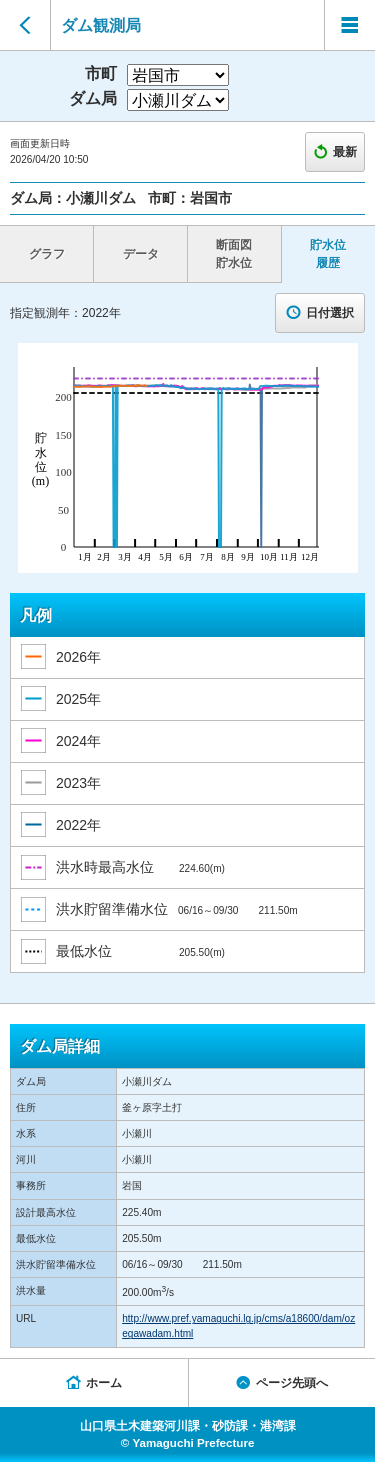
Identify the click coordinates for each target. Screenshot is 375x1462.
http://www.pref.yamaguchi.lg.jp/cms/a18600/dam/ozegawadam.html (238, 1326)
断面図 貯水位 (234, 254)
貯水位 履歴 (328, 254)
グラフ (47, 254)
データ (141, 254)
